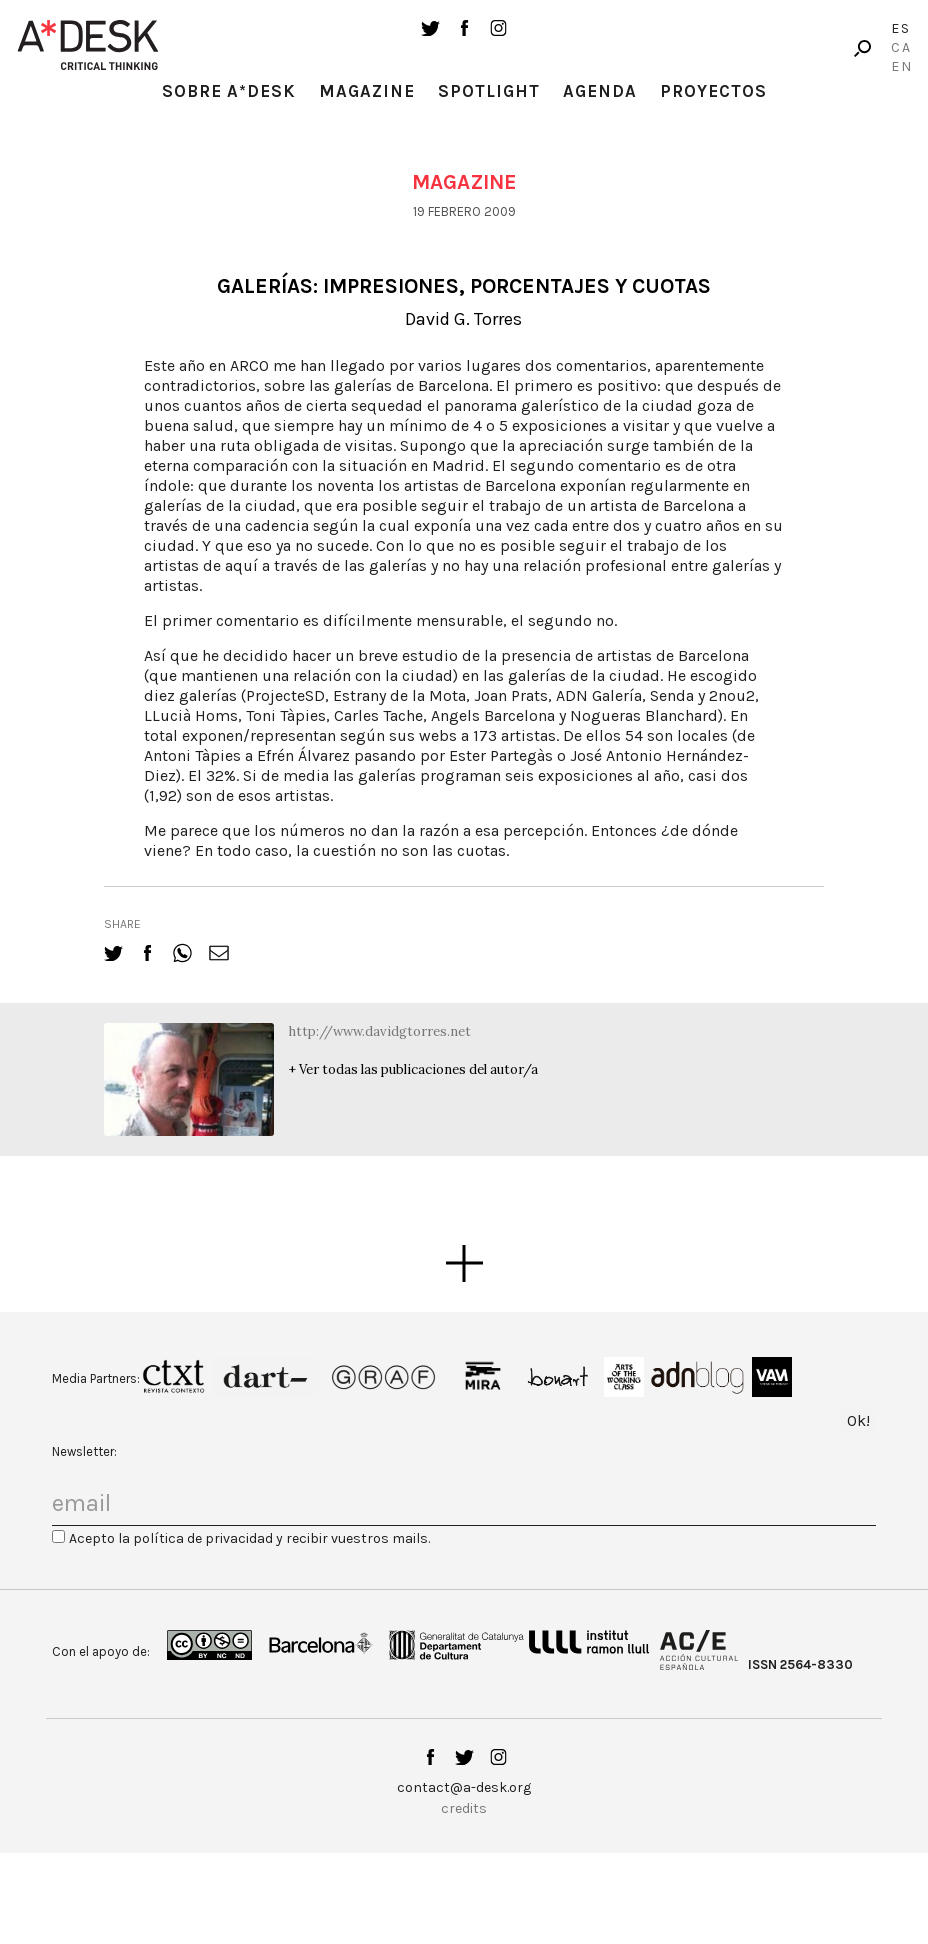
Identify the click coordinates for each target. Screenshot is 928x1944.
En (902, 66)
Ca (901, 47)
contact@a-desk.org (464, 1787)
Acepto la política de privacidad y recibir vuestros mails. (249, 1538)
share (122, 924)
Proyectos (713, 91)
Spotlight (489, 91)
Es (901, 28)
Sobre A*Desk (229, 91)
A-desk (88, 45)
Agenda (600, 91)
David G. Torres (463, 319)
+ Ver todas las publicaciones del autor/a (413, 1069)
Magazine (367, 91)
